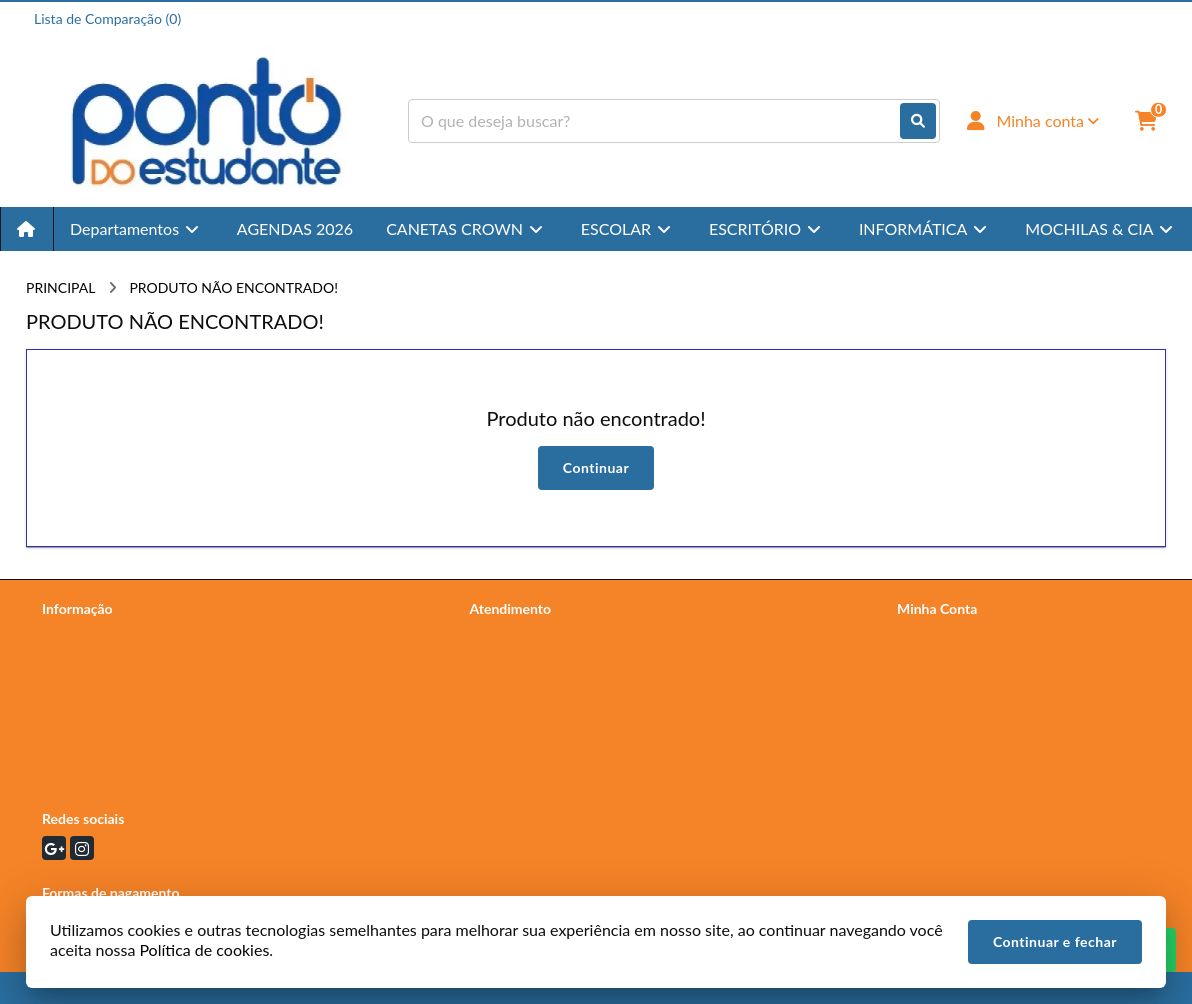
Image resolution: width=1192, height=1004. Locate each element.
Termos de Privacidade (111, 634)
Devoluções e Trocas (104, 712)
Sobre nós (72, 660)
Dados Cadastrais (950, 634)
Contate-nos (508, 634)
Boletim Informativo (958, 686)
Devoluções (506, 686)
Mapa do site (509, 660)
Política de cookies (99, 738)
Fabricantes (505, 712)
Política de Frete (91, 686)
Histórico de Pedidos (960, 660)
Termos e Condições (103, 764)
